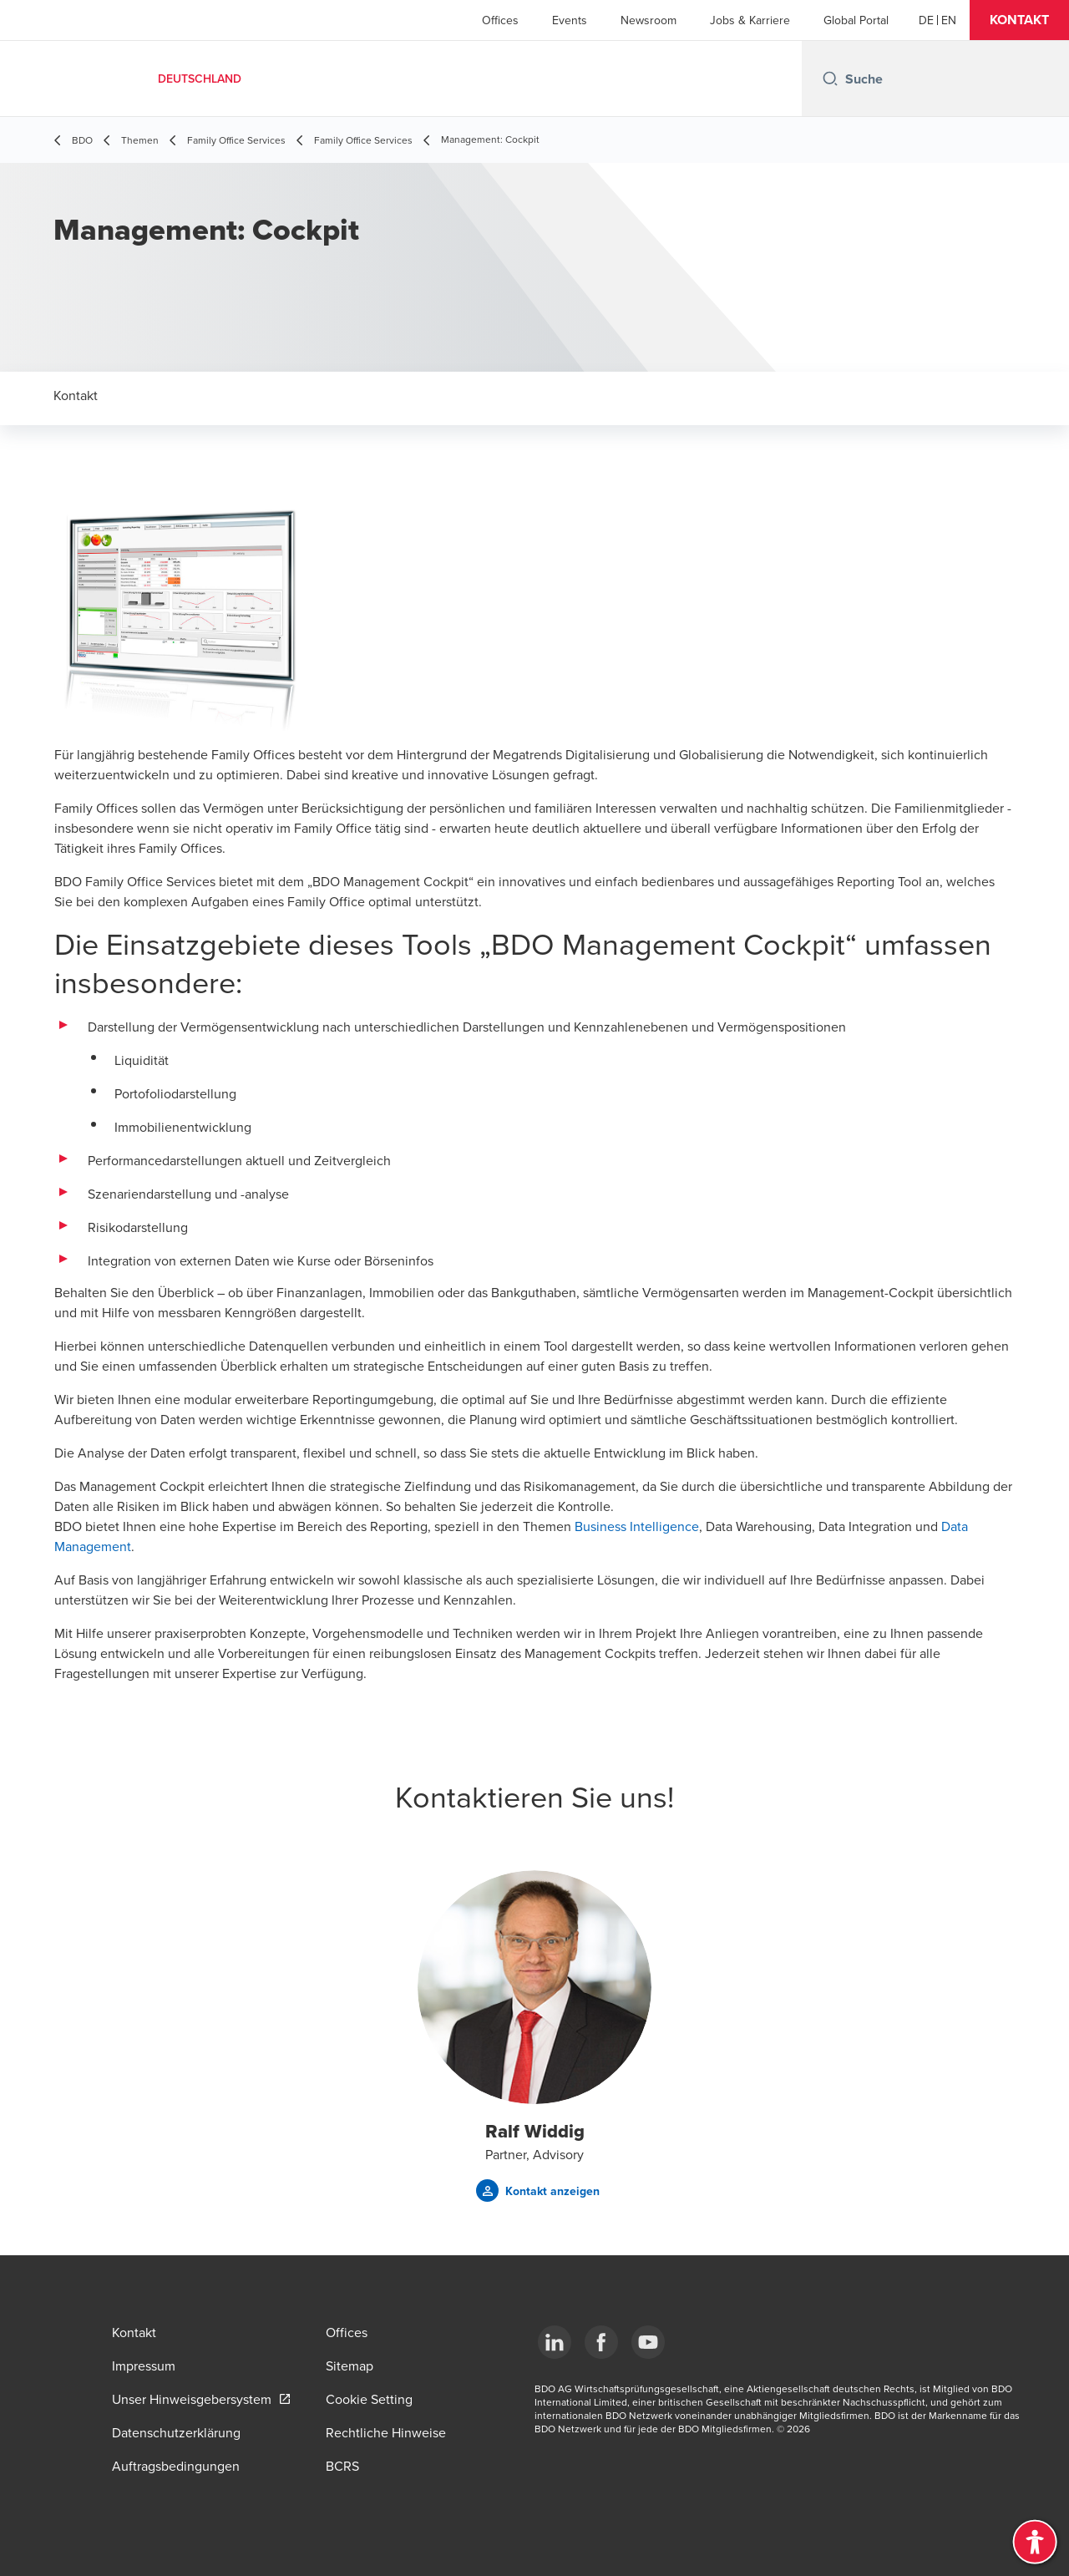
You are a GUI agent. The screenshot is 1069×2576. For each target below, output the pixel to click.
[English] (948, 20)
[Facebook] (601, 2342)
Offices (500, 20)
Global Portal (856, 20)
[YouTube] (648, 2342)
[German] (926, 20)
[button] (1019, 20)
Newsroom (648, 20)
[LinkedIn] (554, 2342)
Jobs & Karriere (750, 20)
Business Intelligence (637, 1526)
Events (569, 20)
